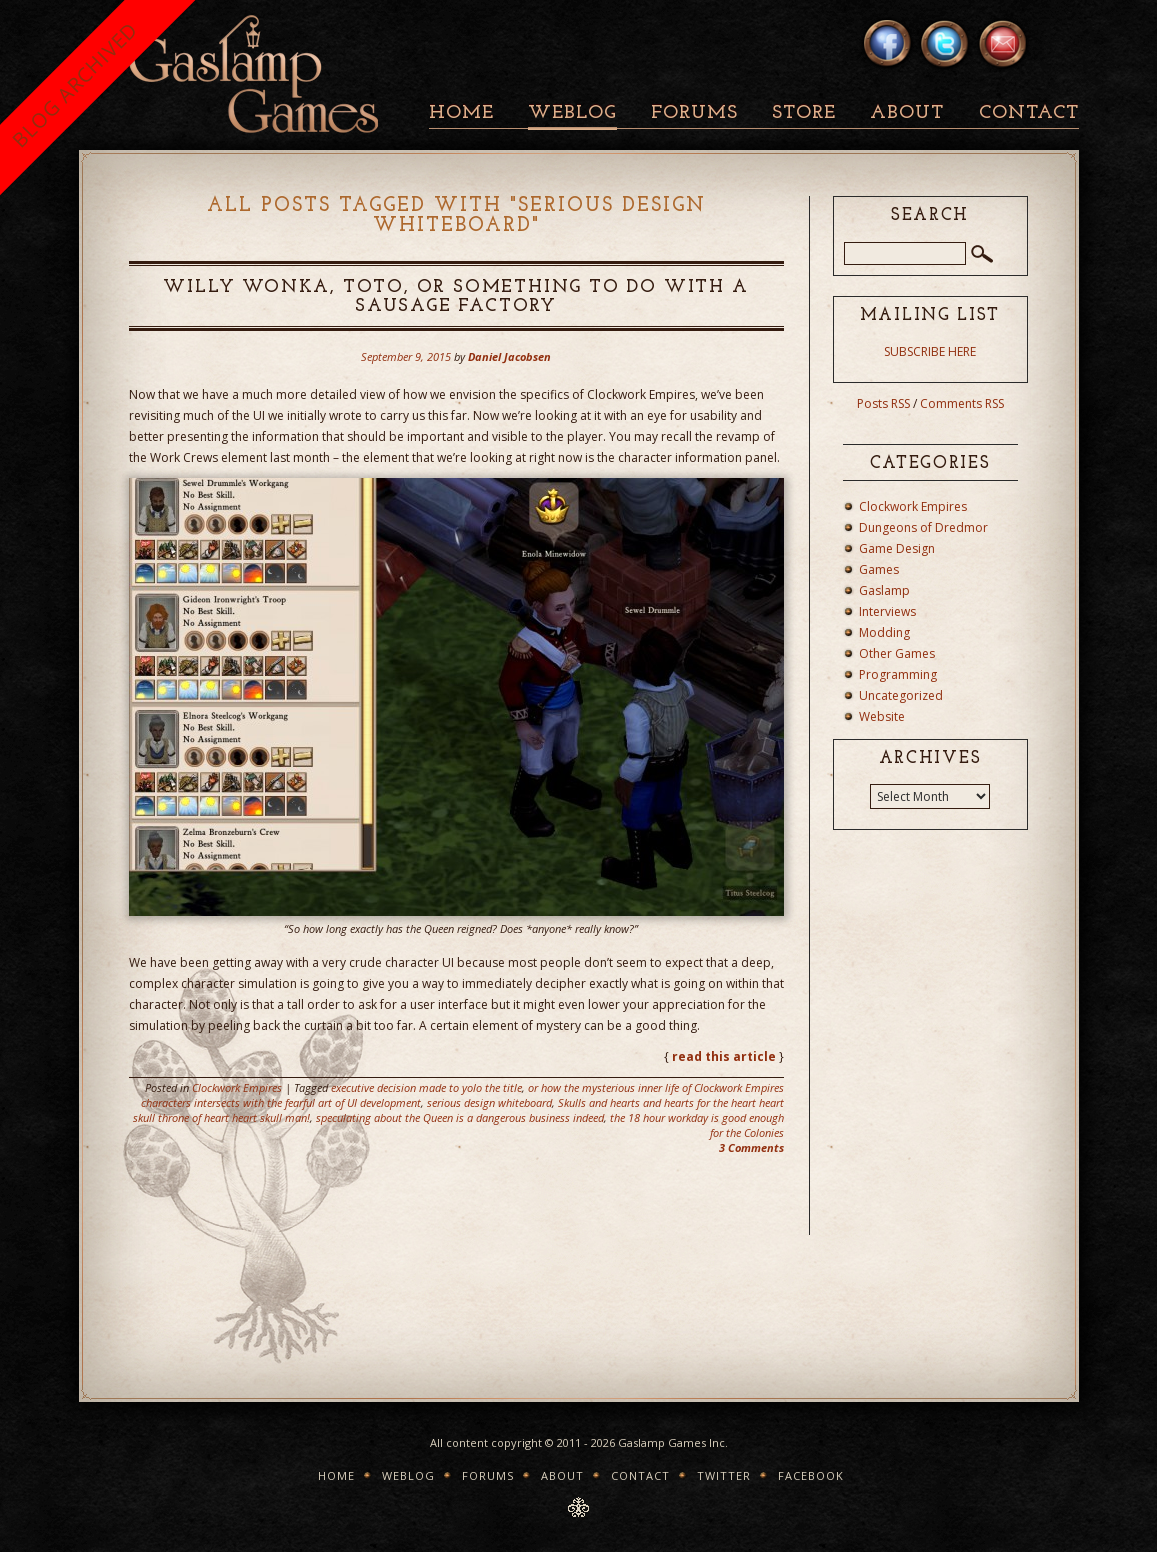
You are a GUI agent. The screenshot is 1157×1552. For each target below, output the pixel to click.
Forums (694, 113)
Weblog (572, 113)
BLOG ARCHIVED (74, 84)
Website (882, 716)
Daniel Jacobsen (509, 356)
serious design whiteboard (489, 1102)
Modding (884, 632)
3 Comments (751, 1147)
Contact (1029, 113)
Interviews (887, 611)
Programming (898, 674)
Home (461, 113)
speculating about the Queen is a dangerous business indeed (460, 1117)
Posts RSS (883, 403)
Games (879, 569)
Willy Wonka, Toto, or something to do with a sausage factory (455, 297)
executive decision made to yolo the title (426, 1087)
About (907, 113)
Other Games (897, 653)
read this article (724, 1056)
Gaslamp (884, 590)
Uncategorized (901, 695)
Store (804, 113)
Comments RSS (962, 403)
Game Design (897, 548)
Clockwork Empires (237, 1087)
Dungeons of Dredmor (923, 527)
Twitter (724, 1475)
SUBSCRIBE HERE (930, 351)
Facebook (811, 1475)
